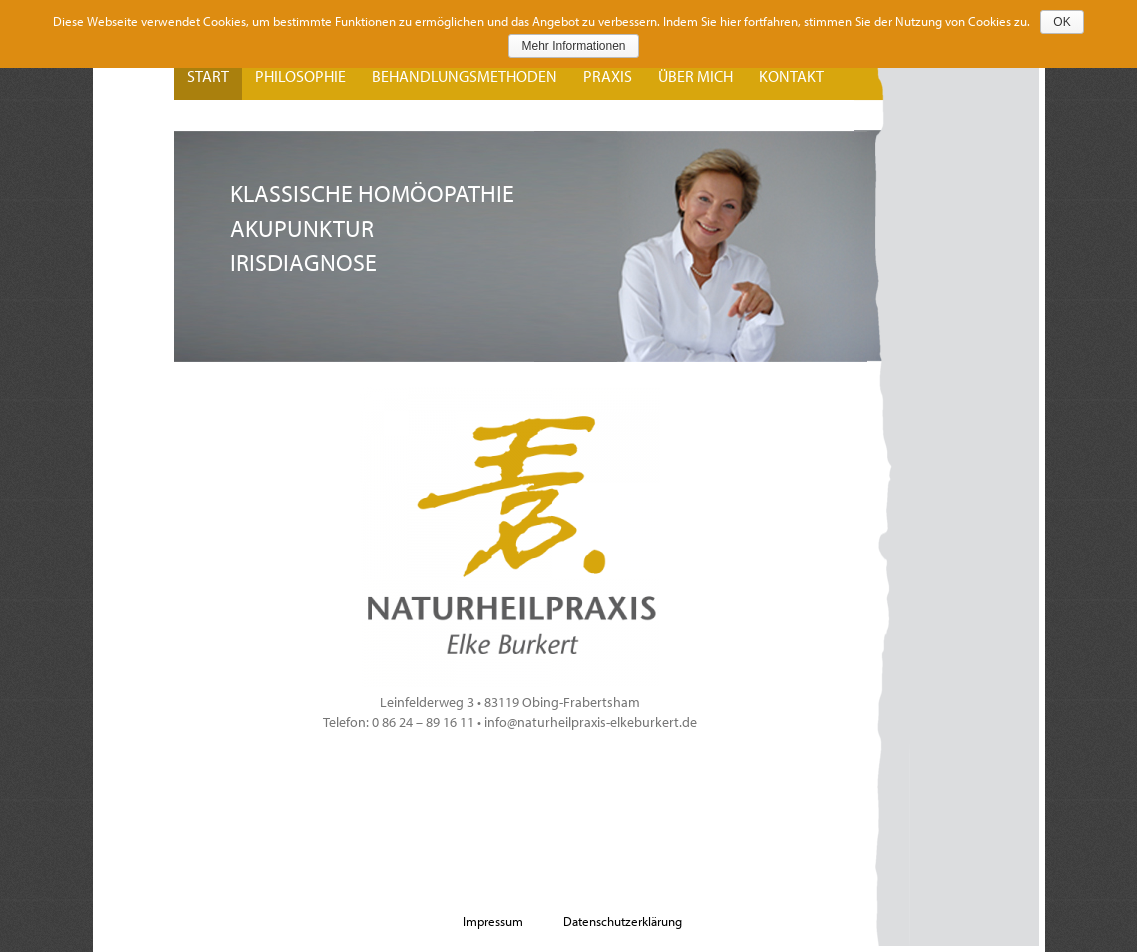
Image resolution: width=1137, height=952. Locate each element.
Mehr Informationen (573, 46)
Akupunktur (302, 228)
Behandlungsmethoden (464, 76)
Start (208, 76)
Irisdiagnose (303, 262)
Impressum (493, 921)
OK (1061, 22)
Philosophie (300, 76)
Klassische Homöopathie (372, 193)
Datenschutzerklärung (622, 921)
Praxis (607, 76)
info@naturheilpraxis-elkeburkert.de (590, 722)
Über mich (695, 76)
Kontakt (791, 76)
